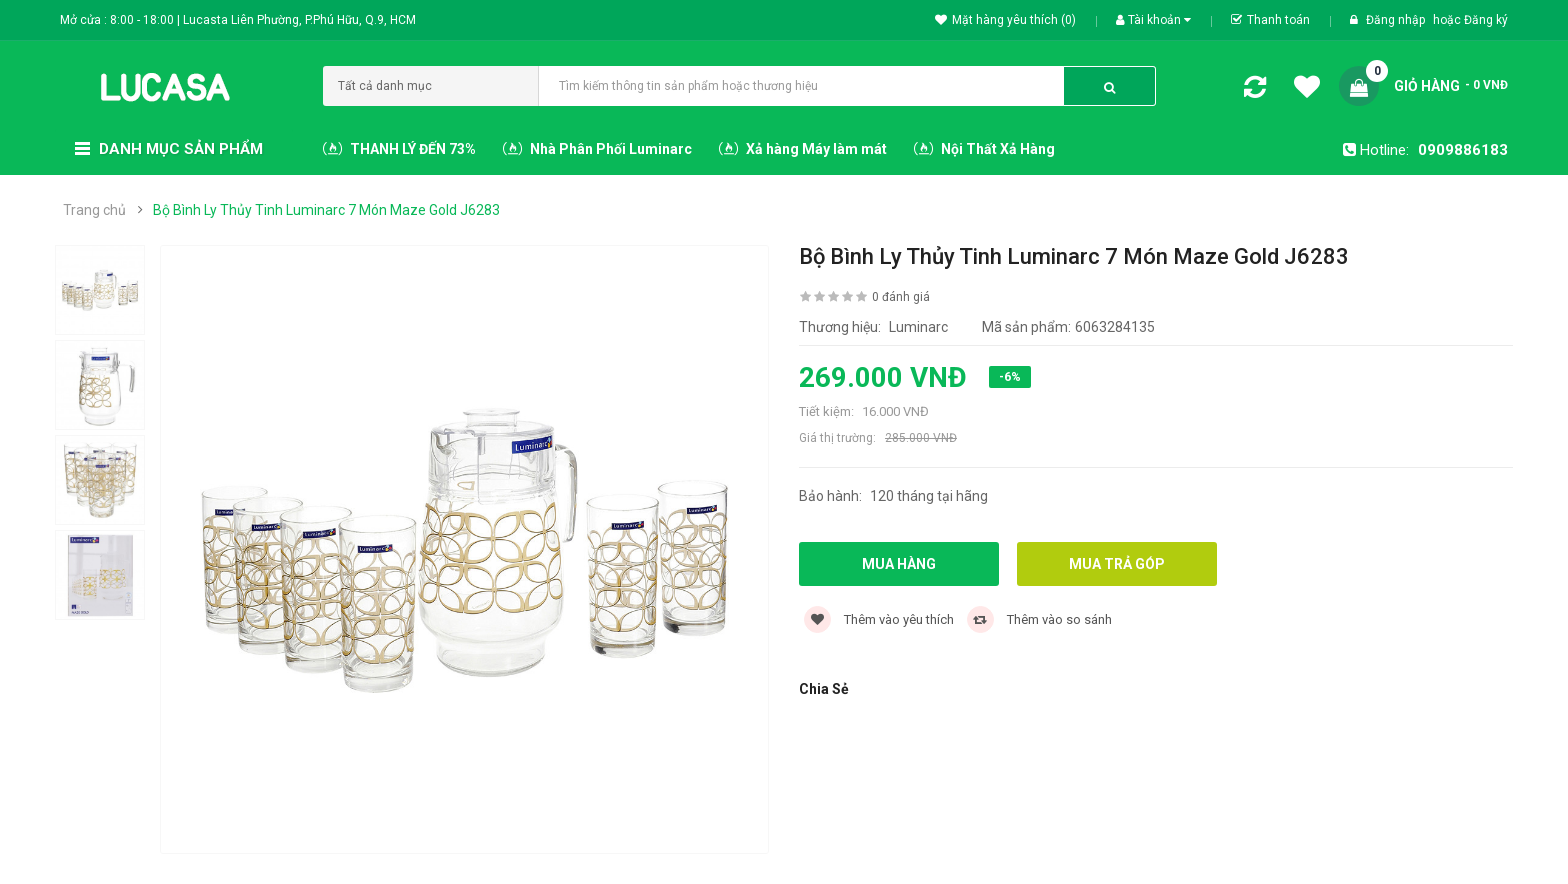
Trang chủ (94, 210)
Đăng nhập (1397, 20)
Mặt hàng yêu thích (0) (1005, 20)
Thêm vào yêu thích (879, 619)
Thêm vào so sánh (1039, 619)
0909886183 (1463, 150)
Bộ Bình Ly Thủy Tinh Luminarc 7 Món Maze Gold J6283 (326, 210)
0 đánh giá (901, 297)
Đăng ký (1486, 20)
